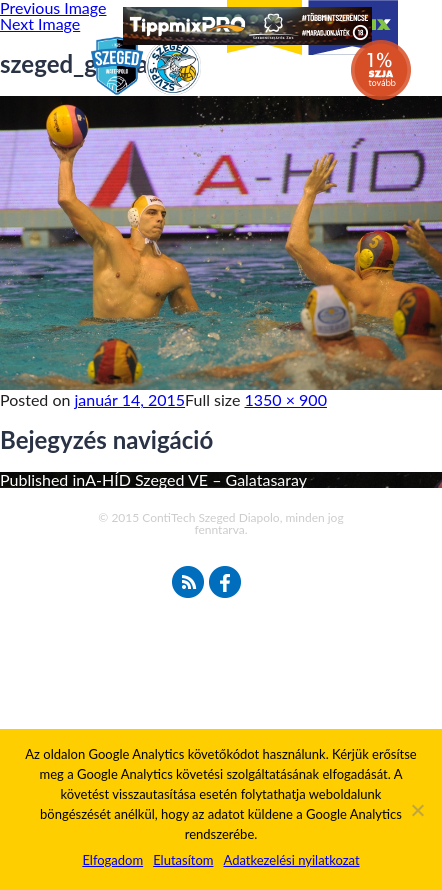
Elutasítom (183, 860)
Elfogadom (112, 860)
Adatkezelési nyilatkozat (291, 860)
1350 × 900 (286, 399)
